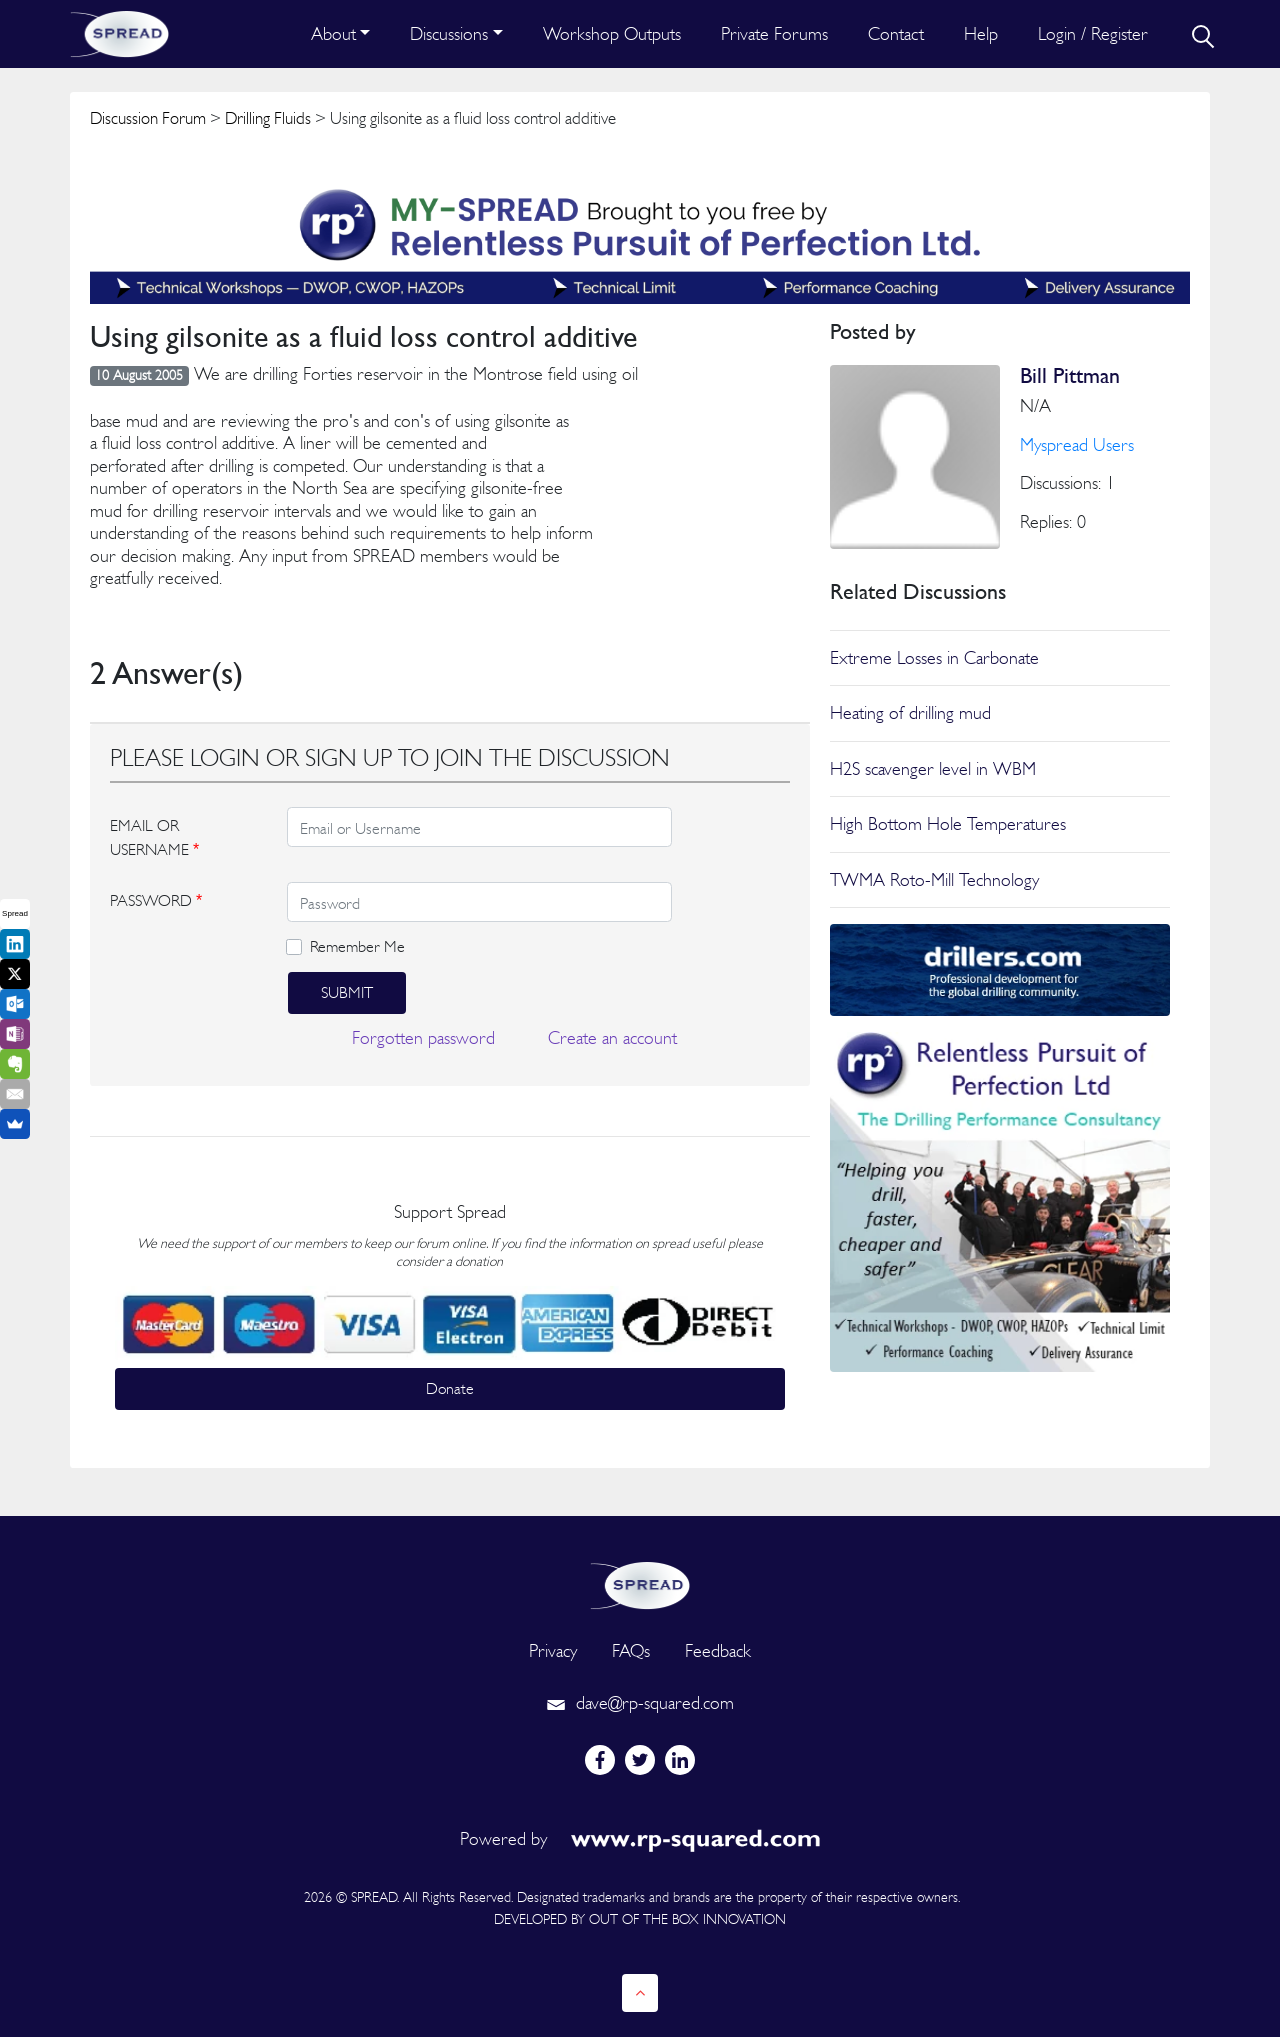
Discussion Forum (148, 118)
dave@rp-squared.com (640, 1702)
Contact (896, 33)
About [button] (333, 33)
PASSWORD (156, 900)
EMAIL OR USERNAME (154, 837)
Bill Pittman (1070, 375)
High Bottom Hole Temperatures (948, 823)
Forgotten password (423, 1037)
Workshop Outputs (612, 33)
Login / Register (1093, 33)
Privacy (553, 1650)
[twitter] (640, 1760)
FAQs (631, 1650)
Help (981, 33)
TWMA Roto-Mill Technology (934, 879)
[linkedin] (680, 1760)
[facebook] (600, 1760)
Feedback (718, 1650)
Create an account (612, 1037)
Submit (347, 992)
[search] (1201, 34)
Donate (450, 1388)
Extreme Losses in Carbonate (934, 657)
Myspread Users (1077, 444)
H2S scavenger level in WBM (933, 768)
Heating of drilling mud (910, 712)
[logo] (640, 1583)
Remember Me (357, 946)
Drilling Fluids (268, 118)
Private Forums (774, 33)
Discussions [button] (449, 33)
